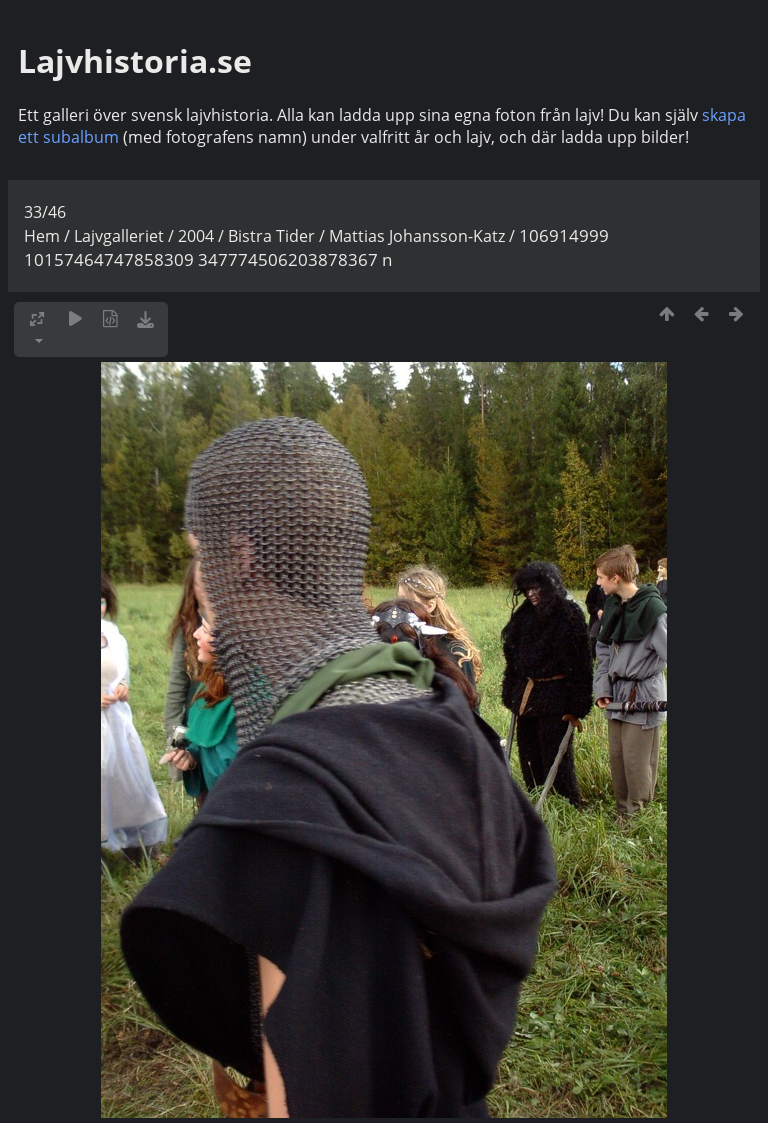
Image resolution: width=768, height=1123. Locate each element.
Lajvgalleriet (119, 236)
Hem (42, 236)
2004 (196, 236)
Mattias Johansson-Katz (417, 236)
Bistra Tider (271, 236)
